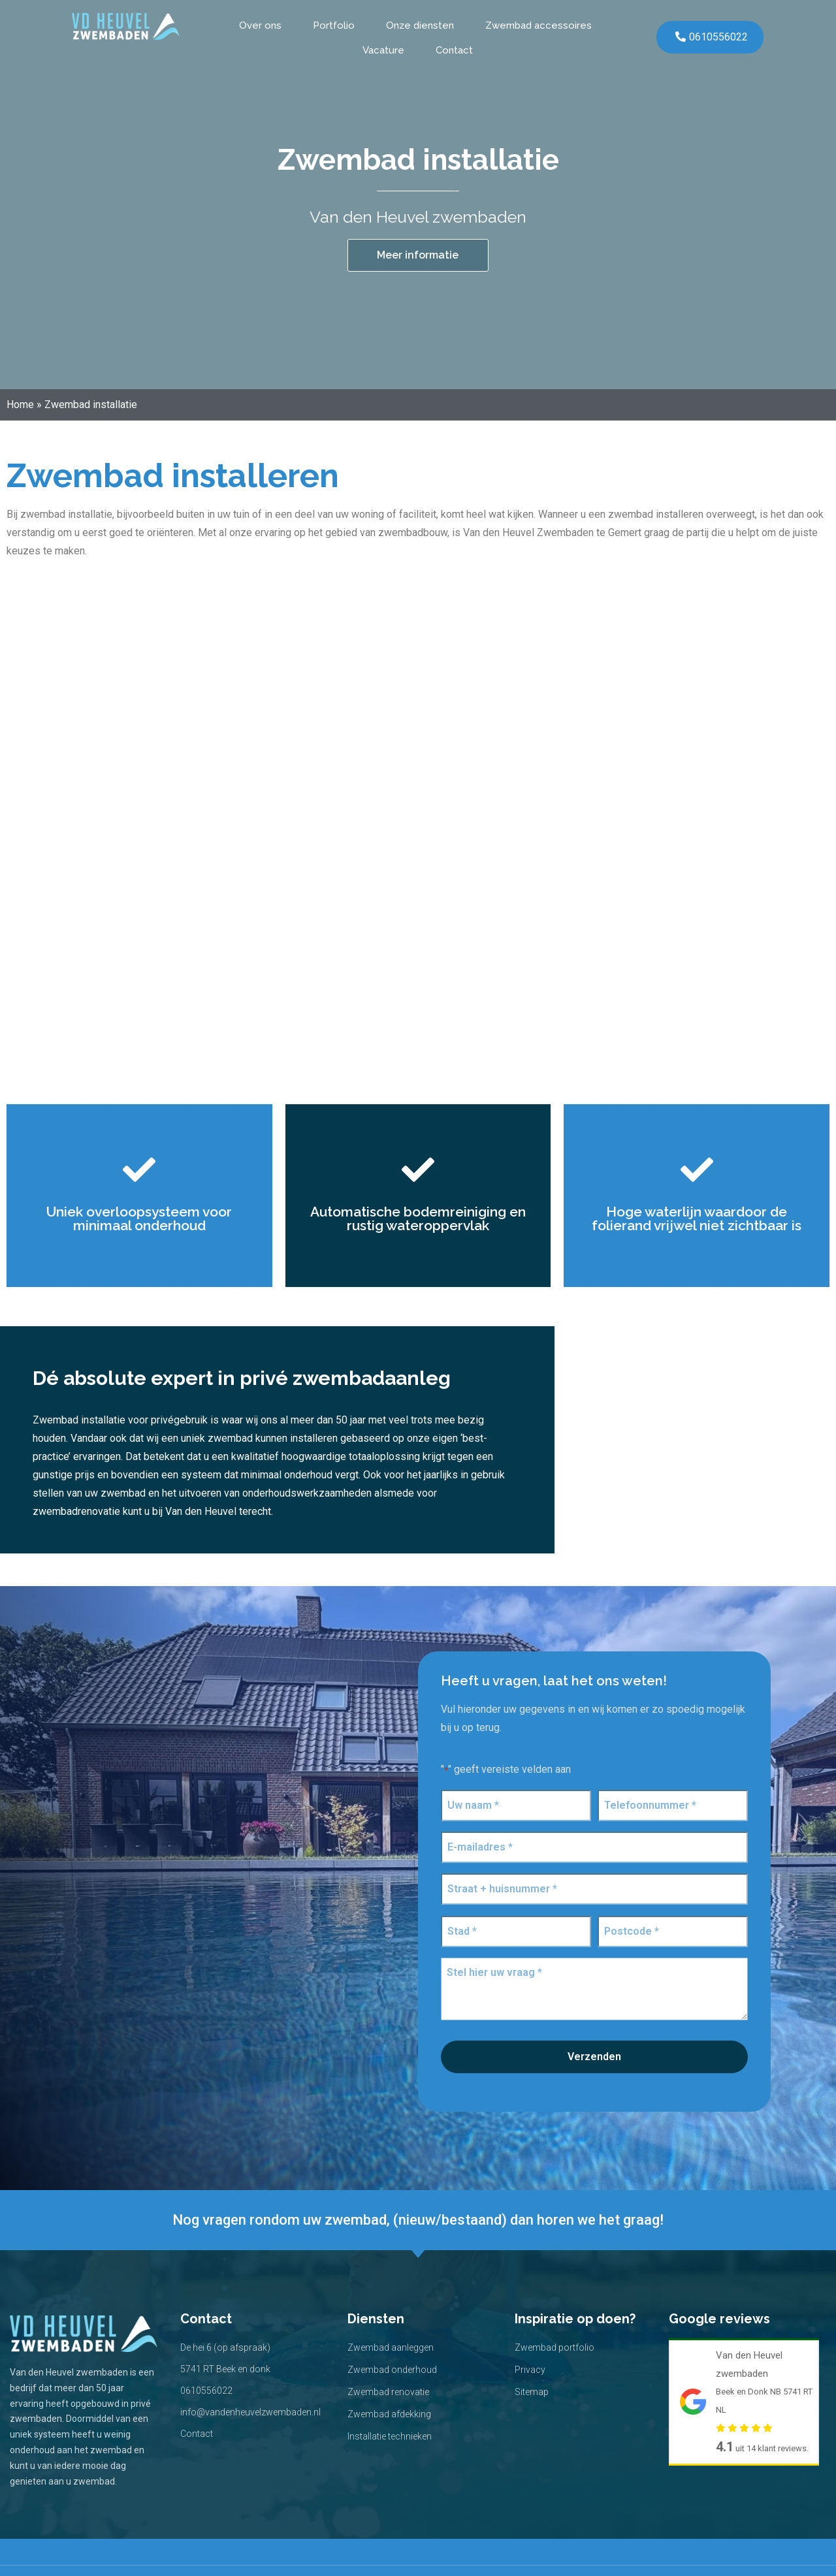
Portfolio (334, 25)
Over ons (260, 25)
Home (20, 404)
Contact (454, 50)
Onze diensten (420, 25)
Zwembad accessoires (538, 25)
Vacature (383, 50)
